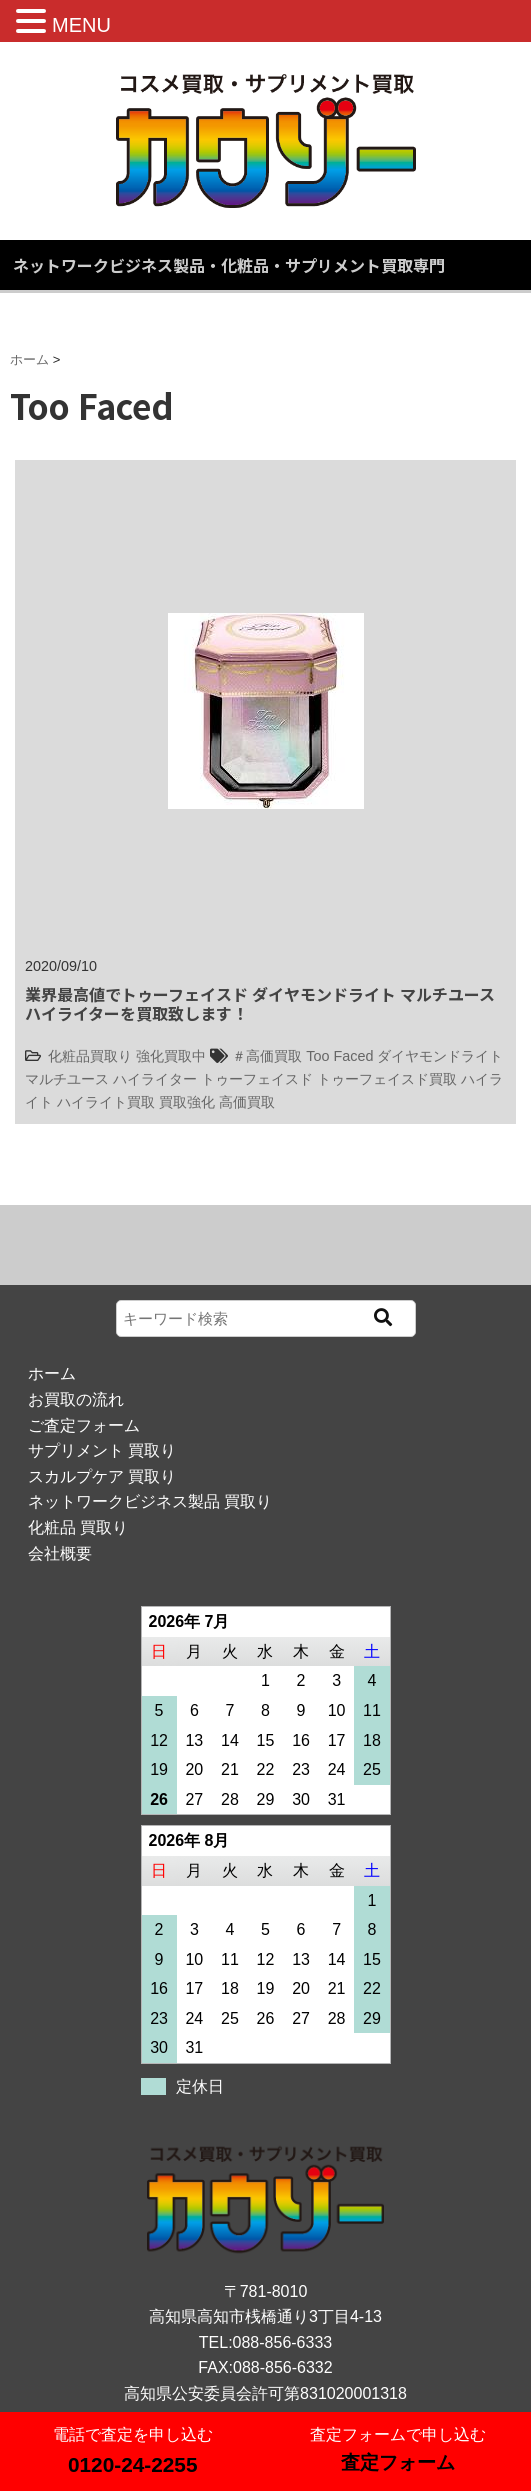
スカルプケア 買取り (102, 1476)
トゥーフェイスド (257, 1079)
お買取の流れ (76, 1399)
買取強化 (187, 1102)
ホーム (52, 1373)
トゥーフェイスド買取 (387, 1079)
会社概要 (60, 1553)
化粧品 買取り (78, 1527)
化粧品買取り (90, 1056)
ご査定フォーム (84, 1425)
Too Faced (339, 1056)
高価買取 (247, 1102)
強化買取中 (171, 1056)
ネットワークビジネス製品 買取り (150, 1501)
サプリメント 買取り (102, 1450)
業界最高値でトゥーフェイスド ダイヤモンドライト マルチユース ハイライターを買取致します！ (260, 1003)
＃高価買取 (267, 1056)
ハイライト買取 (106, 1102)
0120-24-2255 (133, 2464)
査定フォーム (398, 2462)
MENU (81, 25)
